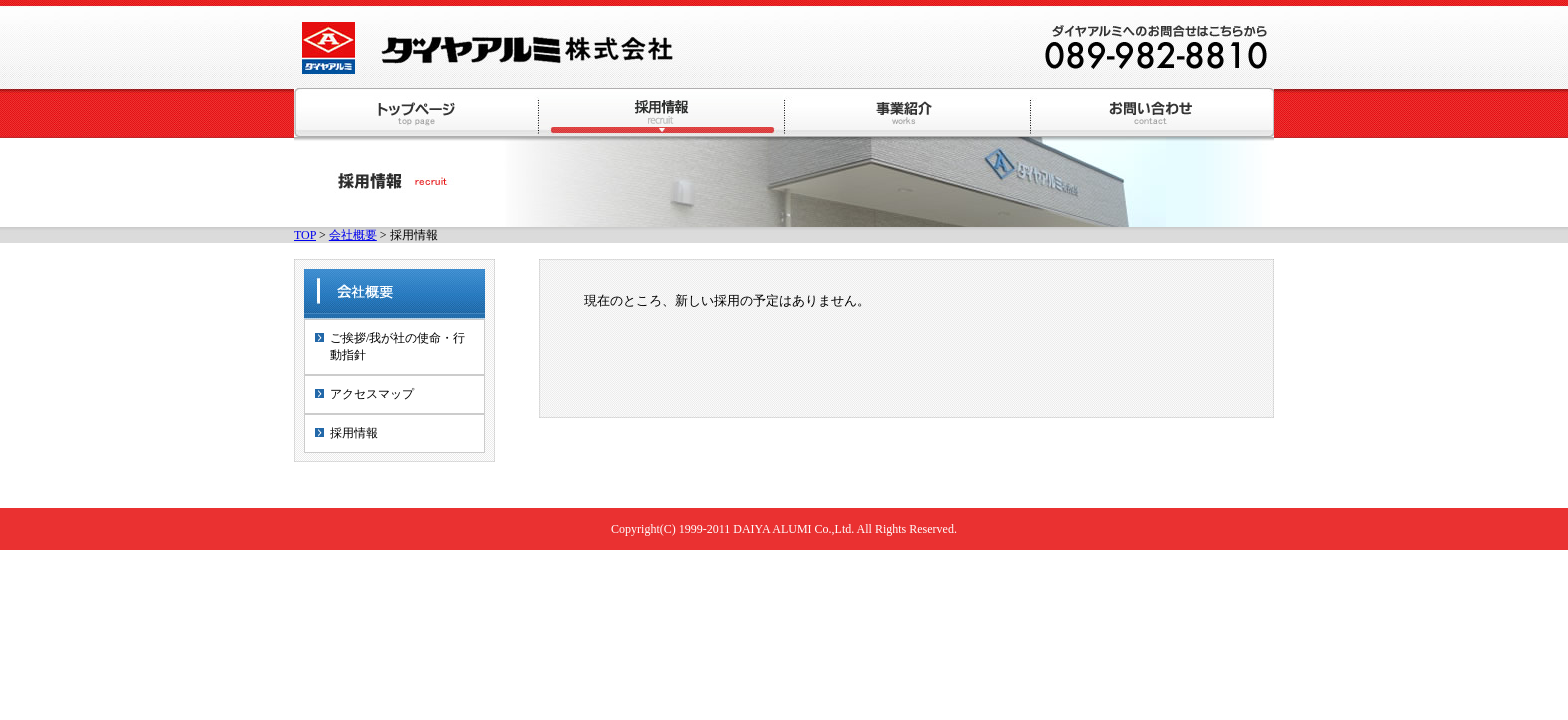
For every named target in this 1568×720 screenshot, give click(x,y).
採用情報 (354, 433)
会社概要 (353, 235)
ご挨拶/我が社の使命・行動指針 (397, 346)
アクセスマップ (372, 394)
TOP (305, 235)
